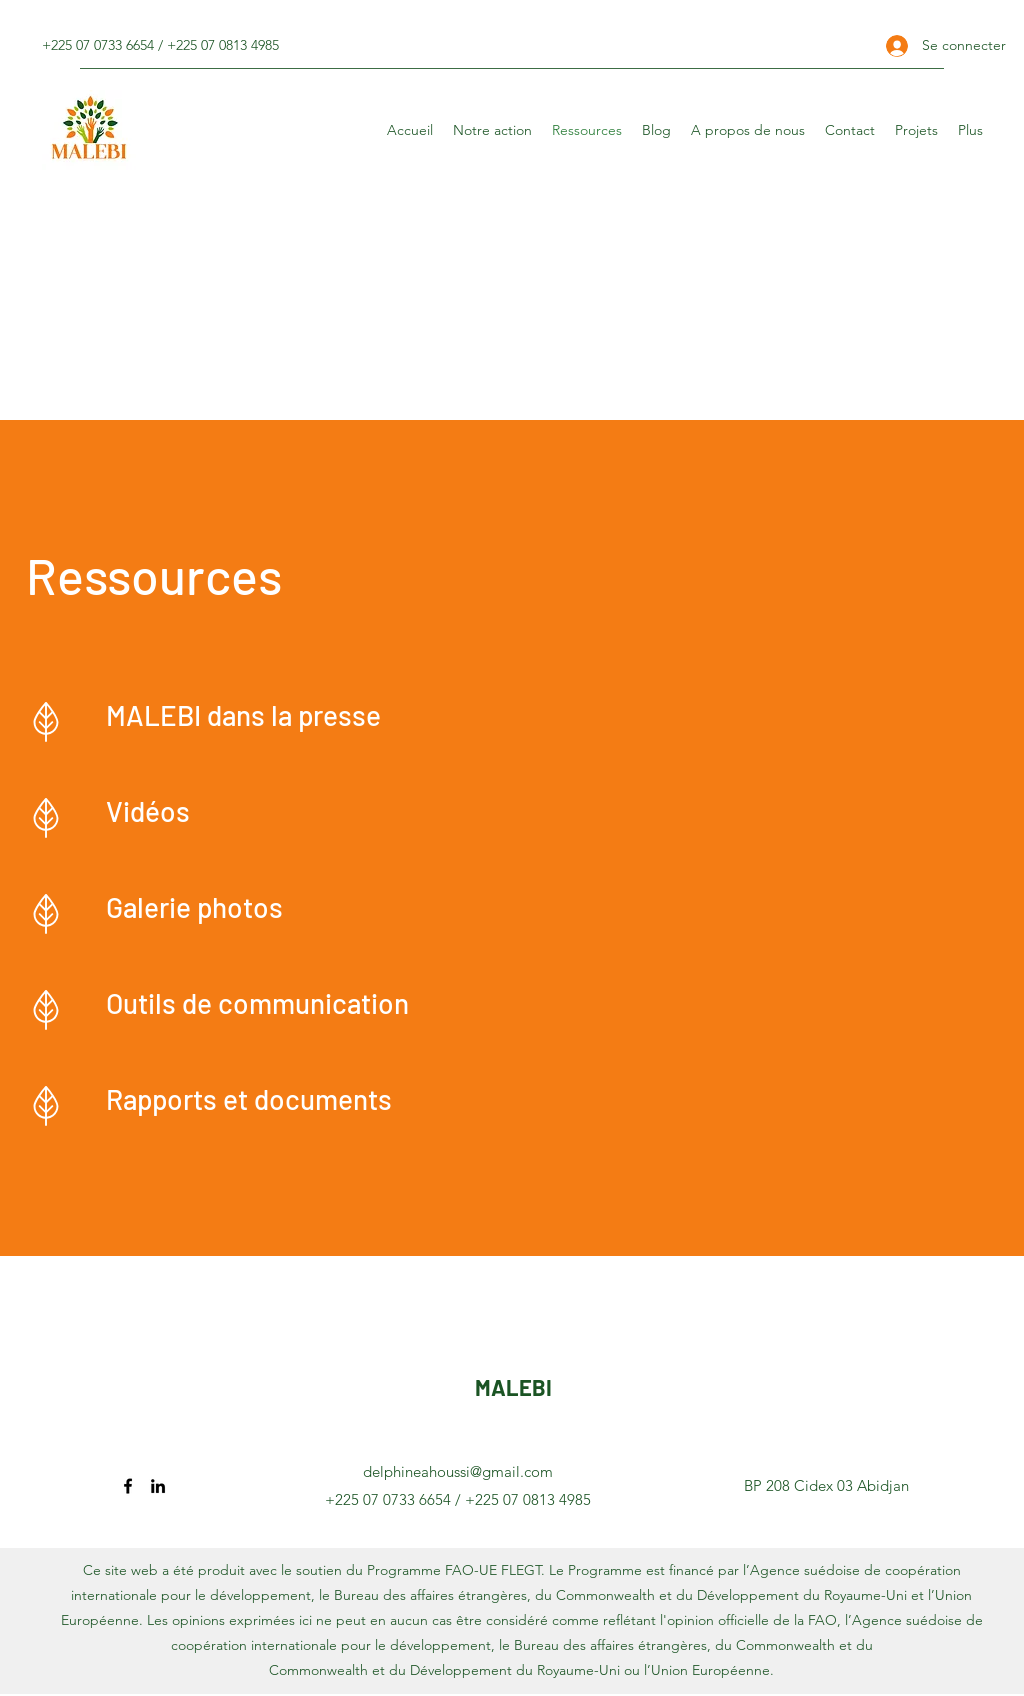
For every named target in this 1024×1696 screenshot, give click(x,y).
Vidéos (148, 811)
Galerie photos (194, 907)
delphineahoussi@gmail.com (458, 1471)
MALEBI (513, 1387)
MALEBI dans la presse (243, 715)
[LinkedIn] (158, 1486)
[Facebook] (128, 1486)
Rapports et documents (249, 1099)
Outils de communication (257, 1003)
